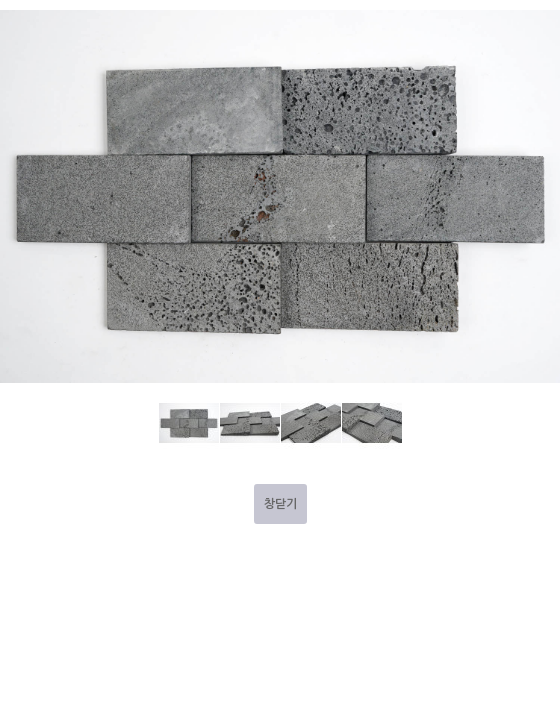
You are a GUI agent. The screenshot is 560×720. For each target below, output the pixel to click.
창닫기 (280, 504)
